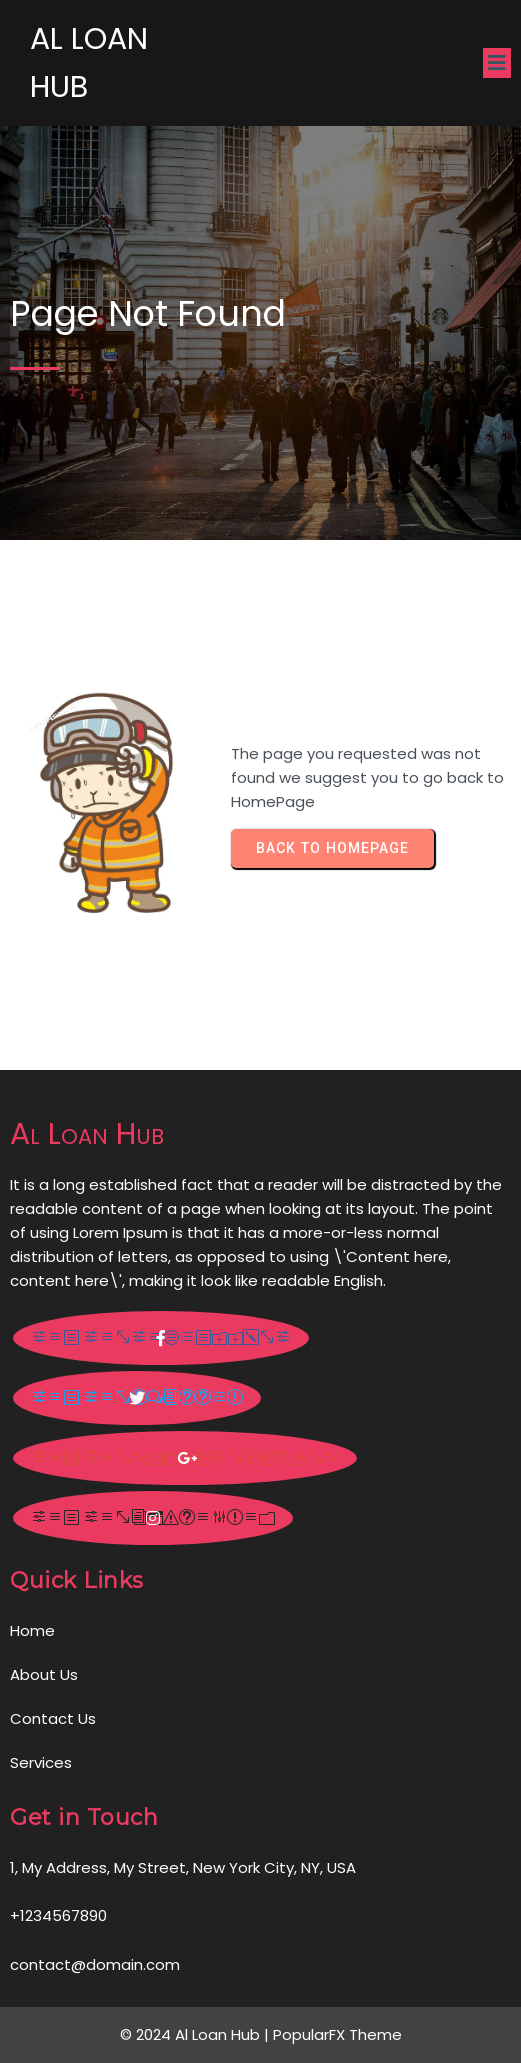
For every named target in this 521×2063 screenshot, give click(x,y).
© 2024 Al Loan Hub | (196, 2034)
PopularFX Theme (337, 2034)
